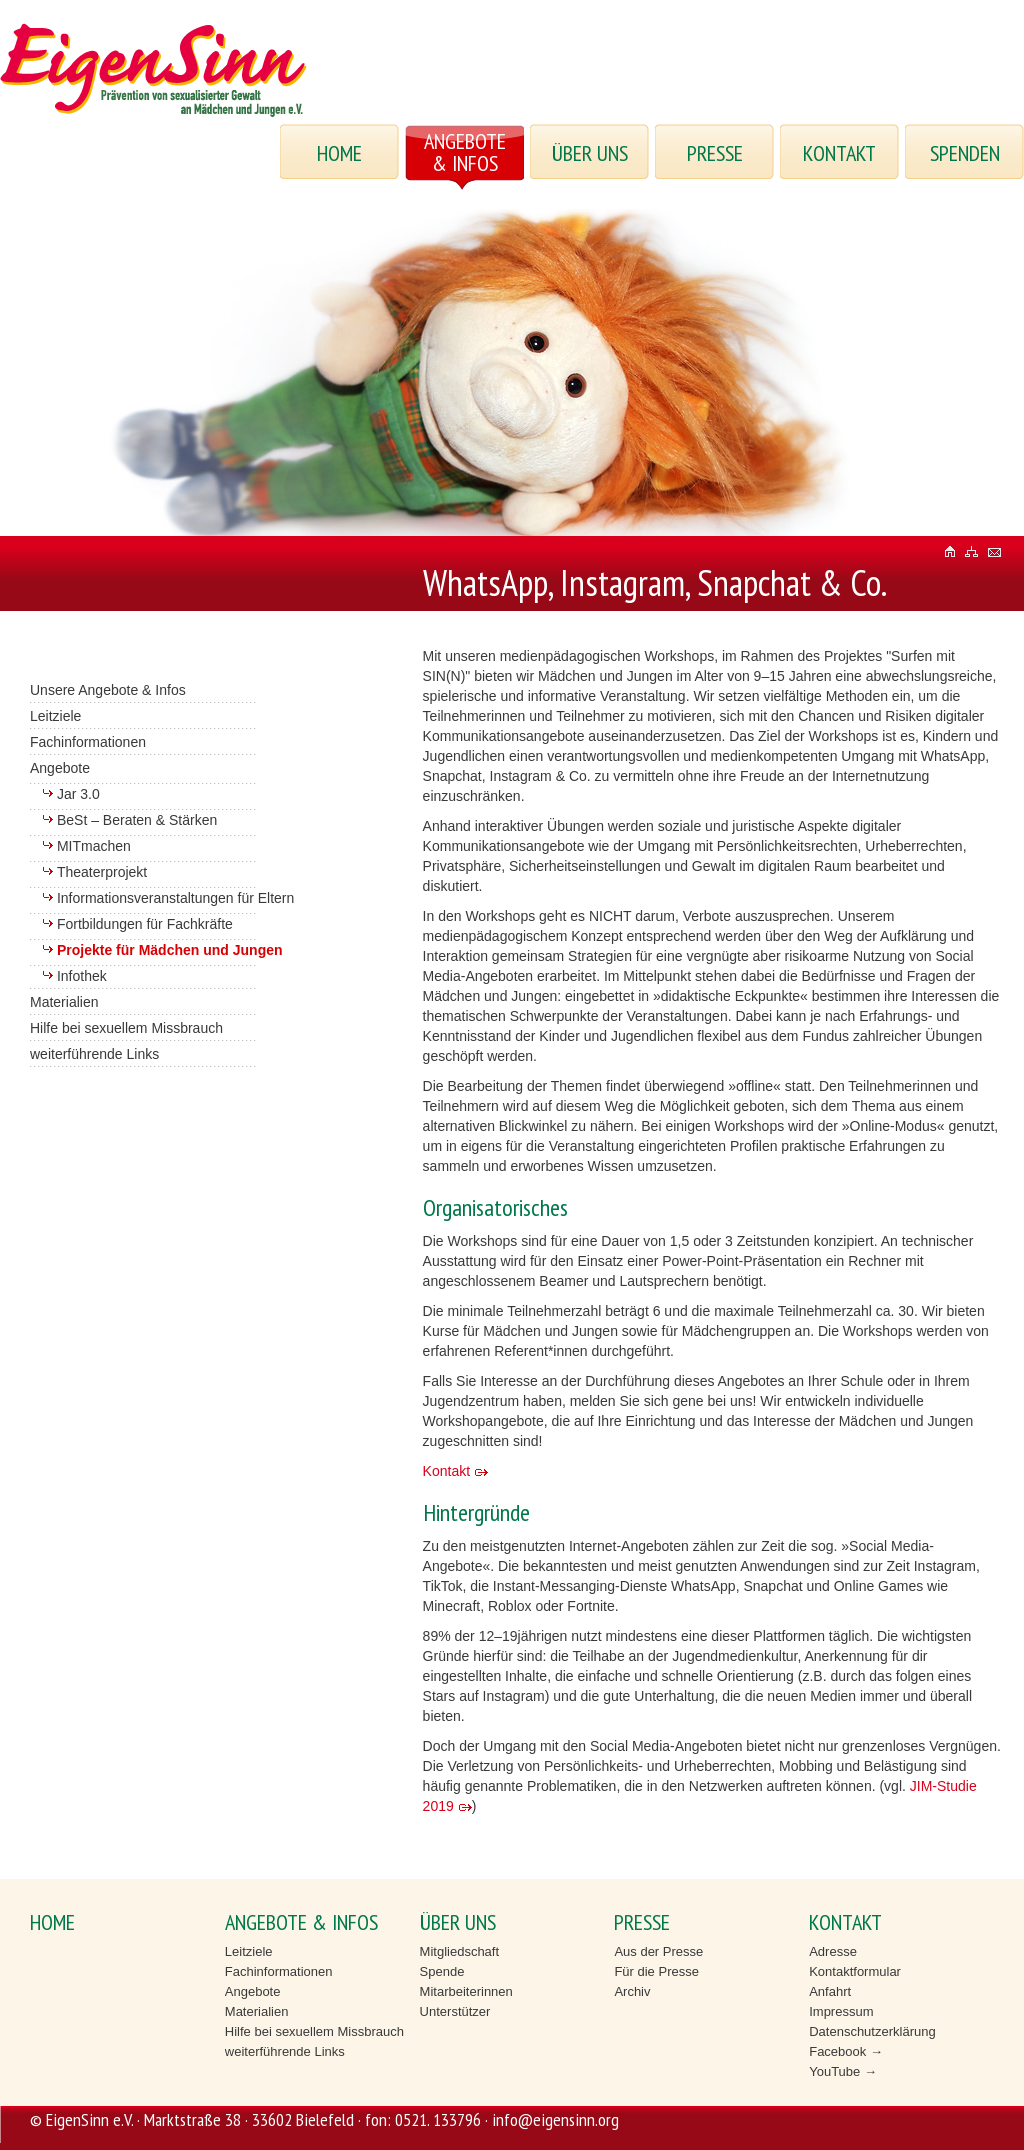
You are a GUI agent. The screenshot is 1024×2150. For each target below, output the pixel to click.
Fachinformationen (88, 742)
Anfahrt (830, 1991)
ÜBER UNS (590, 153)
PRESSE (715, 153)
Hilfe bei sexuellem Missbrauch (126, 1028)
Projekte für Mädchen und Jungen (170, 950)
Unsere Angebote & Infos (108, 690)
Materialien (64, 1002)
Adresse (833, 1951)
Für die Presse (656, 1971)
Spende (442, 1971)
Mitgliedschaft (459, 1951)
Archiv (632, 1991)
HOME (339, 153)
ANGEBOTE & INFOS (465, 152)
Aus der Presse (658, 1951)
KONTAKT (839, 153)
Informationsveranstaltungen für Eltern (175, 898)
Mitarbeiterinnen (466, 1991)
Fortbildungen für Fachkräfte (145, 924)
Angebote (60, 768)
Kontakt (446, 1471)
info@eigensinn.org (555, 2119)
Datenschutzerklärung (872, 2031)
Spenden (965, 153)
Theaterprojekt (102, 872)
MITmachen (94, 846)
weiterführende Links (94, 1054)
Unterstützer (455, 2011)
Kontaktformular (855, 1971)
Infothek (82, 976)
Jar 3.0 (78, 794)
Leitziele (55, 716)
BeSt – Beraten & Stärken (137, 820)
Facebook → (846, 2051)
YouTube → (843, 2071)
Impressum (841, 2011)
